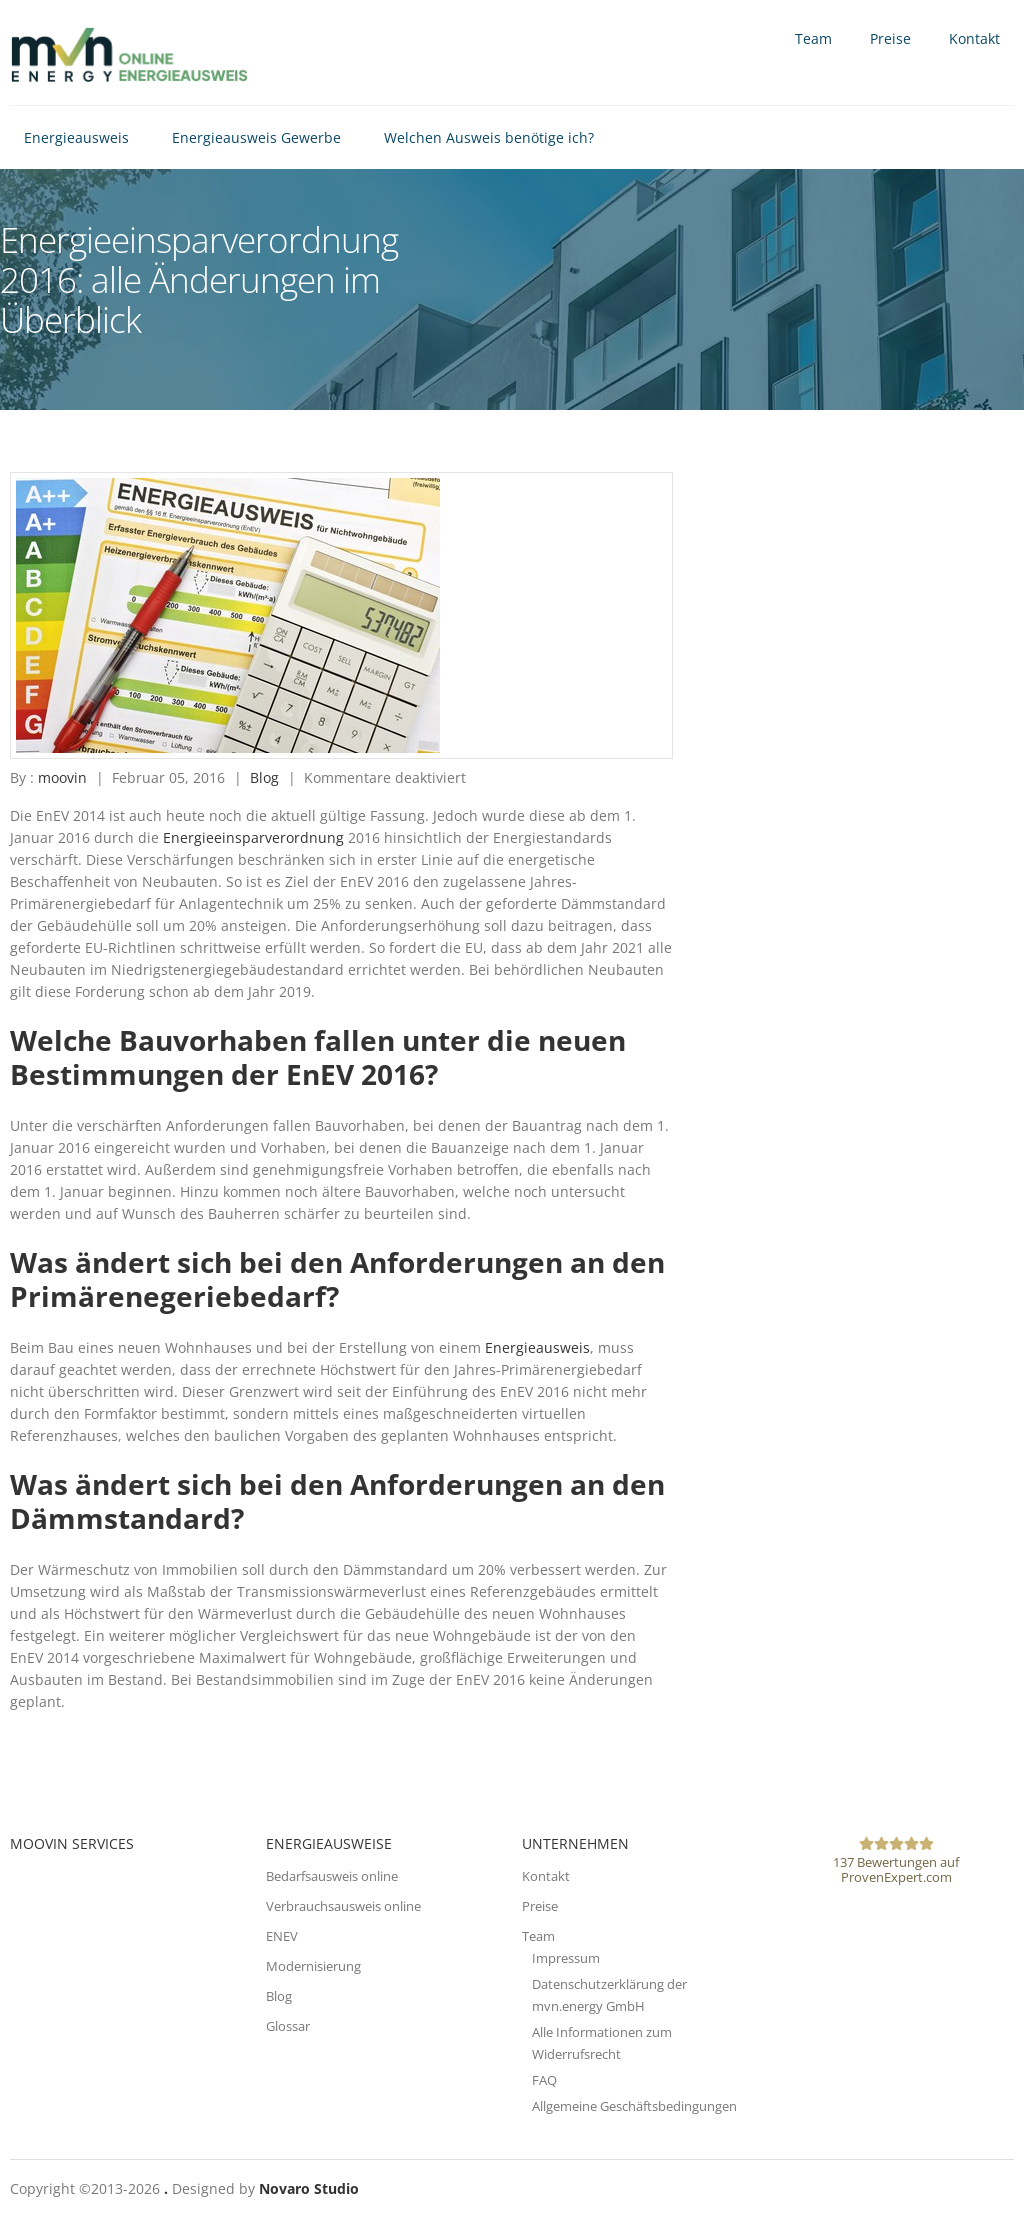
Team (813, 38)
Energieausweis (76, 137)
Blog (264, 777)
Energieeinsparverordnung (253, 837)
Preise (890, 38)
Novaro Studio (309, 2188)
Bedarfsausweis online (332, 1876)
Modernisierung (313, 1966)
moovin (62, 777)
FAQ (544, 2080)
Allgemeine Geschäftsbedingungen (634, 2106)
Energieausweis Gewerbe (256, 137)
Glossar (288, 2026)
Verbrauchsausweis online (343, 1906)
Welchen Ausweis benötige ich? (489, 137)
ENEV (282, 1936)
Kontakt (974, 38)
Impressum (566, 1958)
